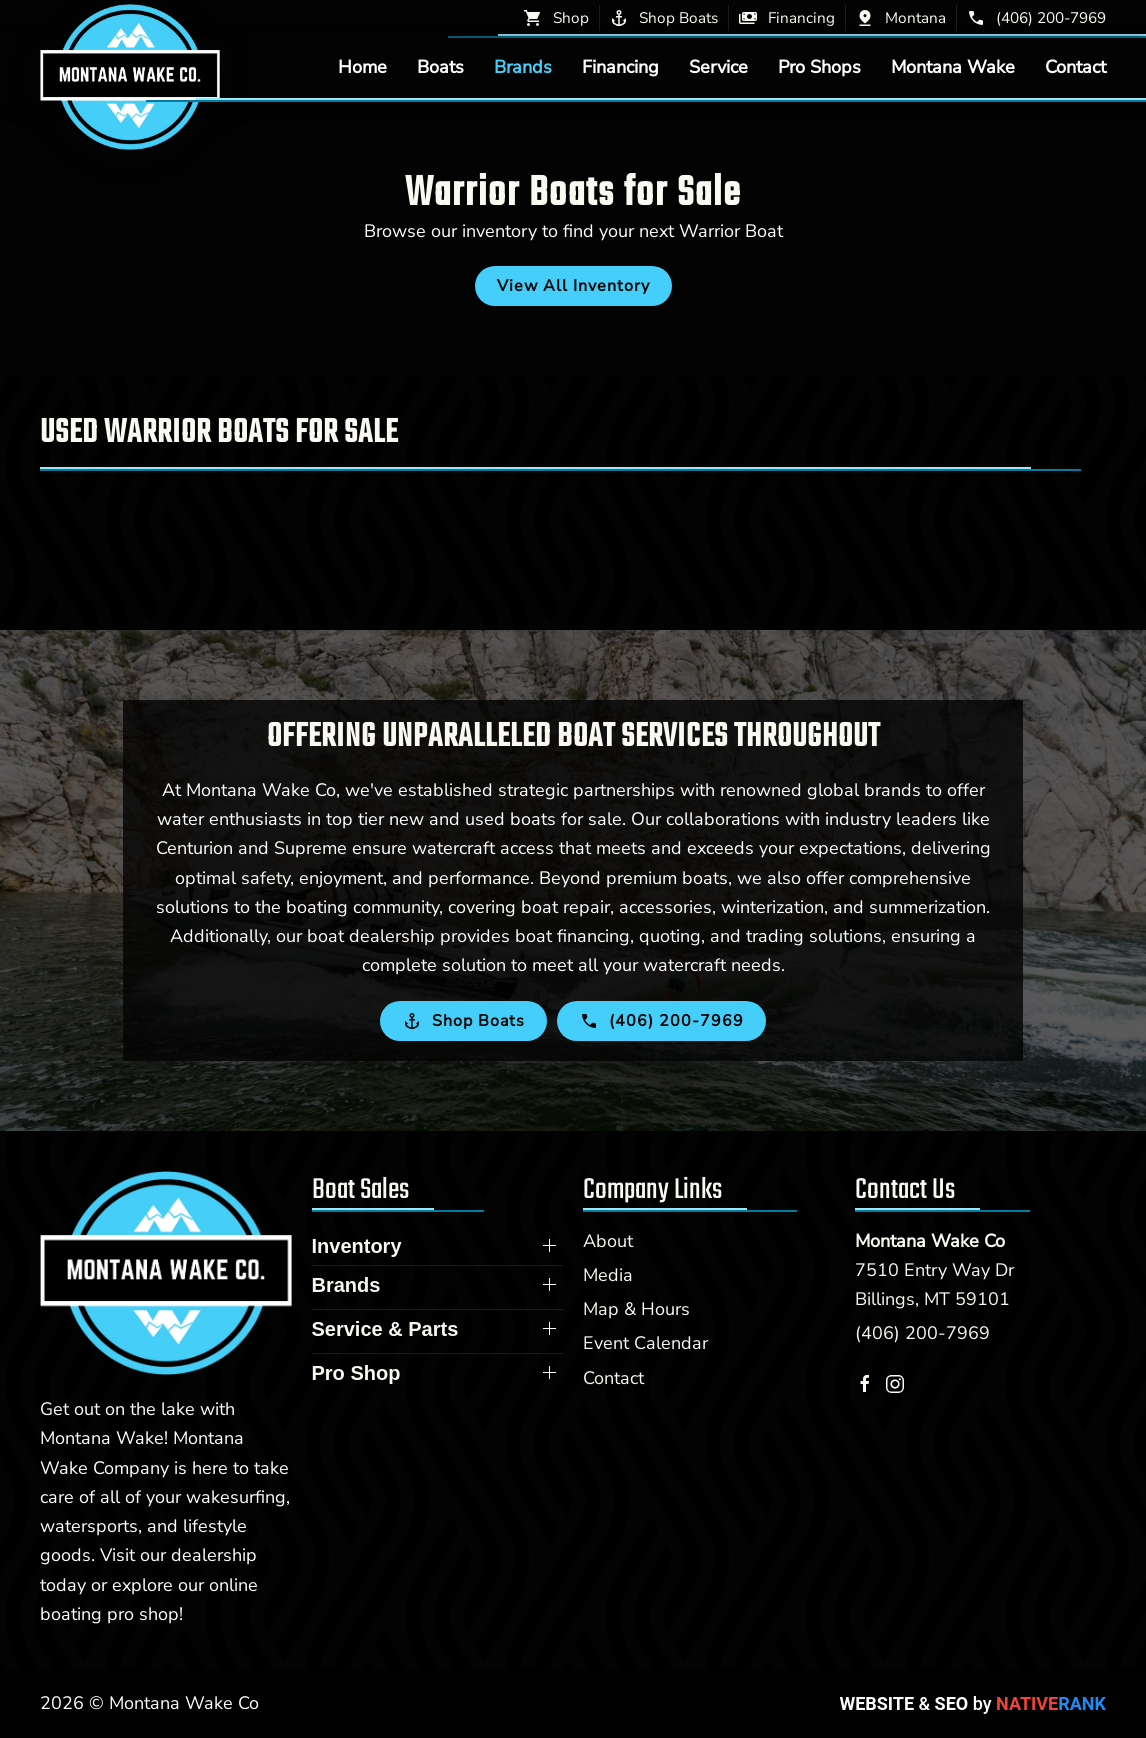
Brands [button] (523, 67)
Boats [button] (440, 67)
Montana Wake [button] (953, 67)
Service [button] (718, 67)
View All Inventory (573, 286)
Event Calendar (645, 1343)
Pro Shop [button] (356, 1373)
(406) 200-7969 (922, 1333)
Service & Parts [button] (385, 1329)
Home (362, 67)
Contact (1075, 67)
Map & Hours (636, 1309)
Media (608, 1275)
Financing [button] (620, 67)
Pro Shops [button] (819, 67)
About (608, 1241)
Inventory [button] (357, 1246)
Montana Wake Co (930, 1241)
